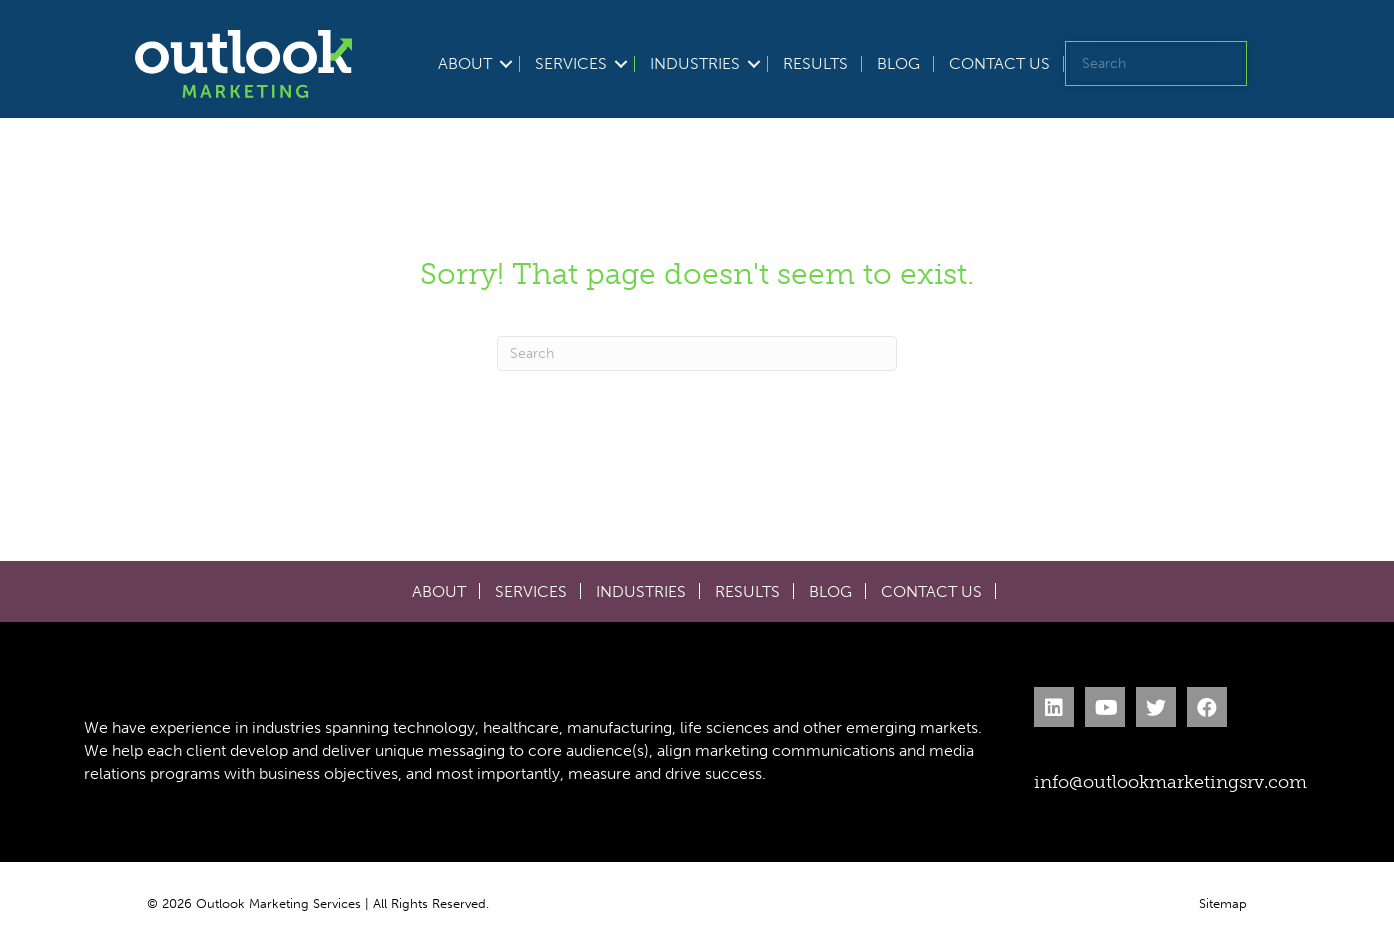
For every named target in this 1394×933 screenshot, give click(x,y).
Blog (898, 63)
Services (571, 63)
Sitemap (1223, 903)
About (465, 63)
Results (815, 63)
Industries (695, 63)
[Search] (697, 353)
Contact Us (999, 63)
